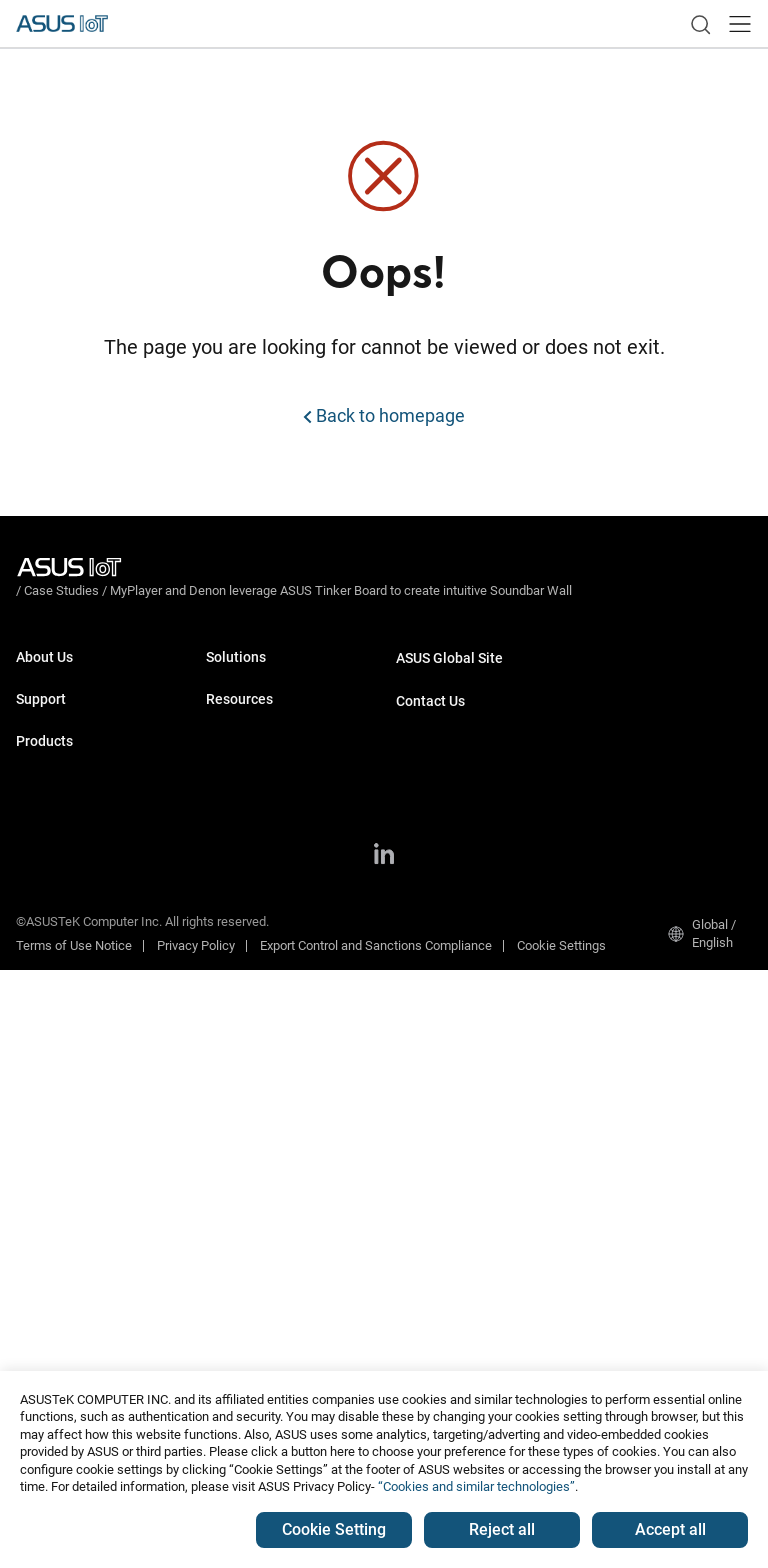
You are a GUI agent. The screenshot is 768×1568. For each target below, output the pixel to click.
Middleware (239, 1004)
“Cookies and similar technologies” (476, 1486)
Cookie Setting (334, 1529)
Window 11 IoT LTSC (264, 1082)
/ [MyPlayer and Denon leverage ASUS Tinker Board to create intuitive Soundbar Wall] (449, 566)
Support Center (58, 774)
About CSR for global (74, 698)
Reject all (502, 1529)
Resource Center (253, 1248)
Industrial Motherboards (83, 880)
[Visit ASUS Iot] (73, 567)
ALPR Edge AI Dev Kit (266, 848)
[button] (740, 24)
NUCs (32, 1018)
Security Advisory (64, 804)
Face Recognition (255, 926)
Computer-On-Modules (80, 940)
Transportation (247, 698)
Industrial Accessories (79, 1138)
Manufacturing (247, 668)
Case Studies (243, 1278)
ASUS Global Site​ (449, 636)
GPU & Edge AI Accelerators (94, 1108)
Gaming (228, 818)
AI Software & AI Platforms (92, 1048)
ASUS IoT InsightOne (265, 1172)
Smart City (235, 728)
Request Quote (438, 712)
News (222, 1308)
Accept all (670, 1529)
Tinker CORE (241, 1112)
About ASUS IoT (61, 668)
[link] (700, 24)
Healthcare (237, 758)
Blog (218, 1338)
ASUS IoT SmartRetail (267, 1142)
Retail (222, 788)
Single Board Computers (84, 910)
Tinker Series (53, 1078)
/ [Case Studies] (171, 566)
